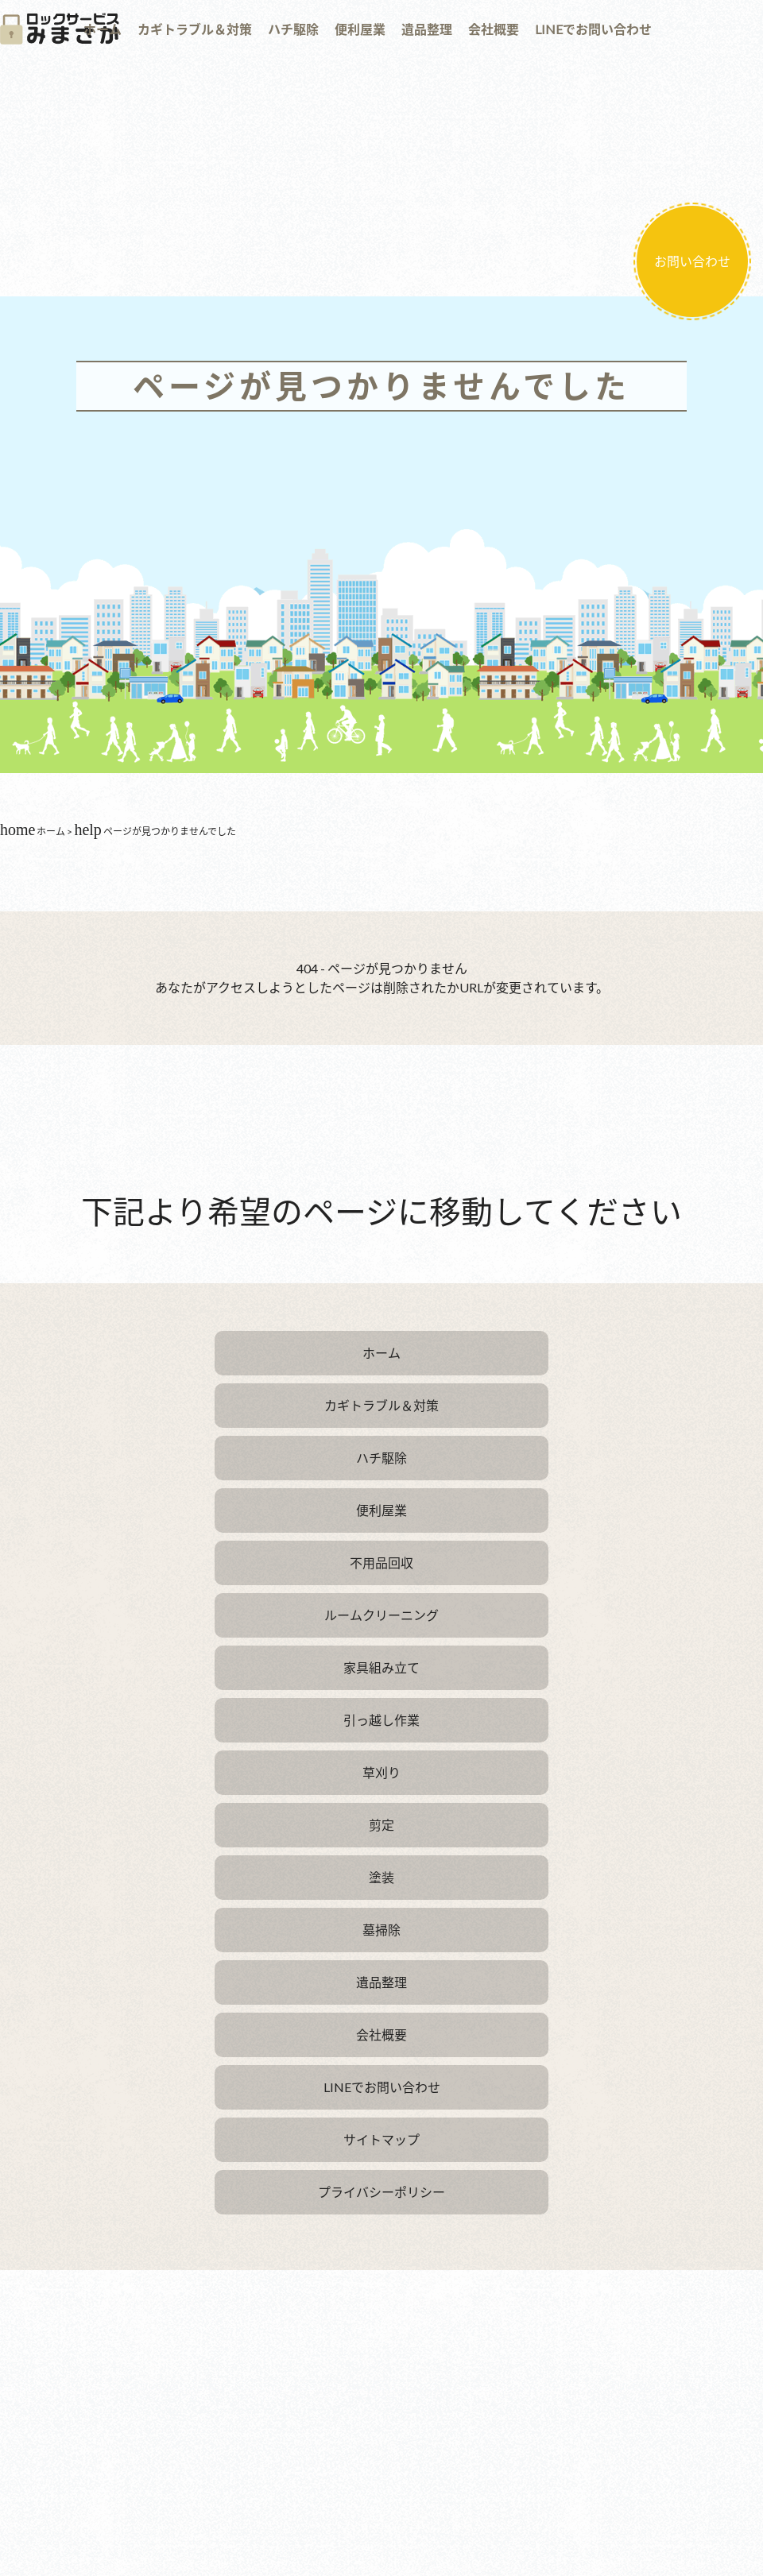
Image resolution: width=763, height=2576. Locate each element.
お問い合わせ (692, 261)
